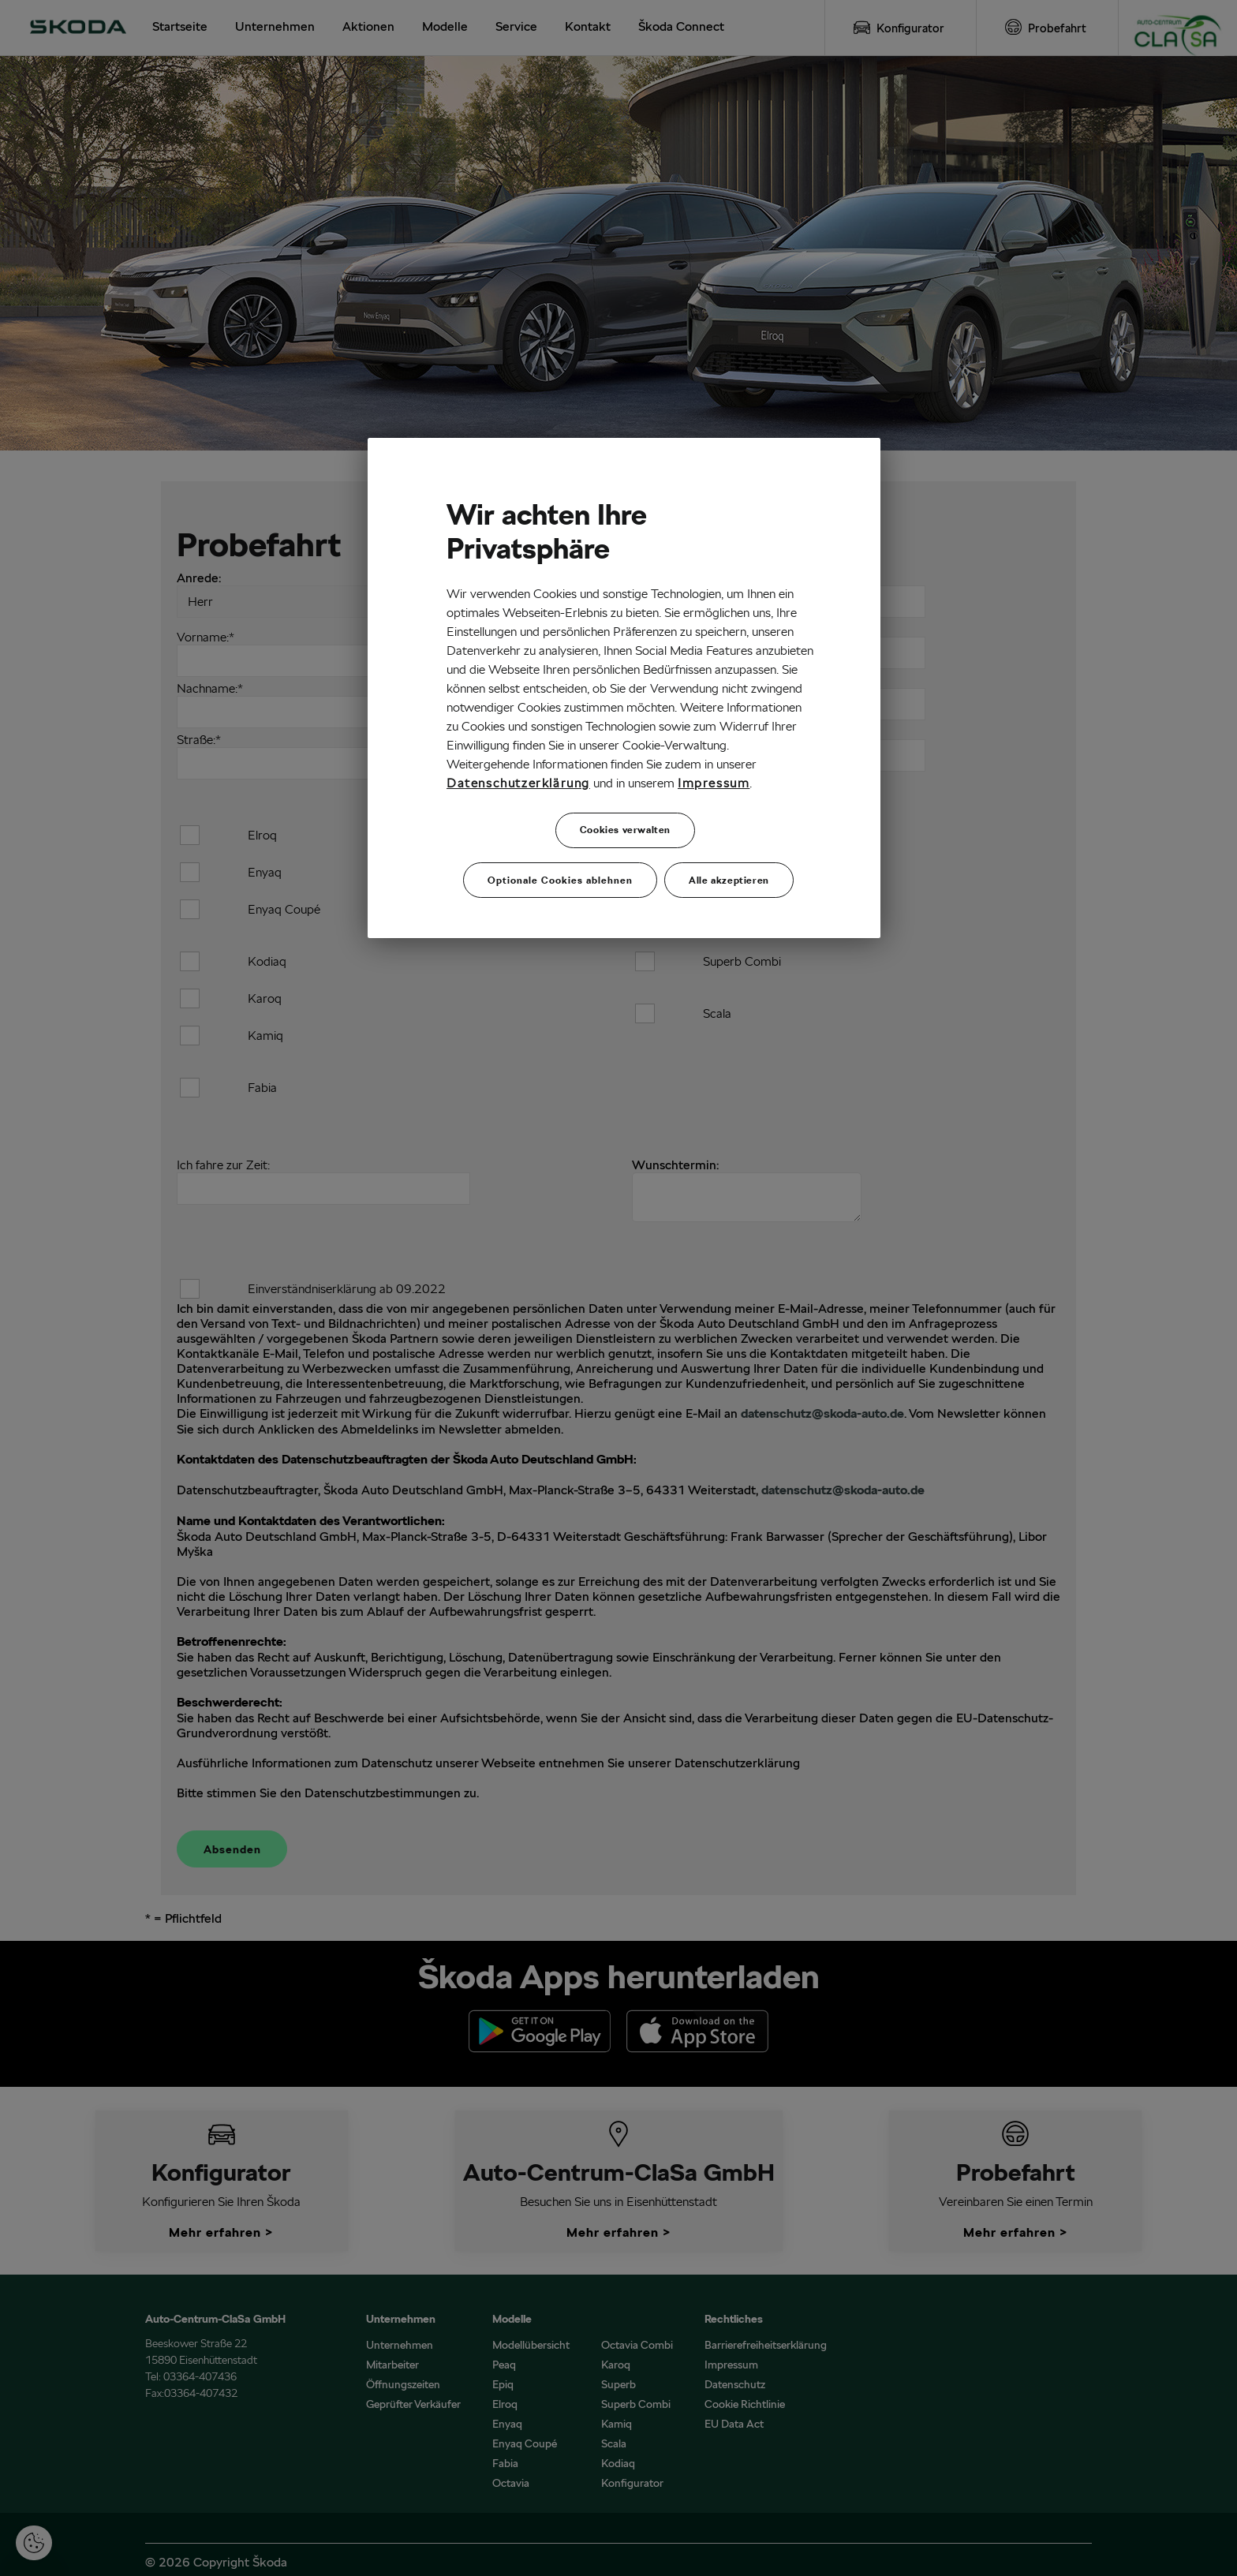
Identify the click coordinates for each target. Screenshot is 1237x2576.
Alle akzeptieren (729, 878)
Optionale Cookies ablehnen (560, 878)
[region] (624, 687)
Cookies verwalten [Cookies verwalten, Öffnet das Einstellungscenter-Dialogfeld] (625, 830)
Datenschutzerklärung (518, 783)
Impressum (713, 783)
